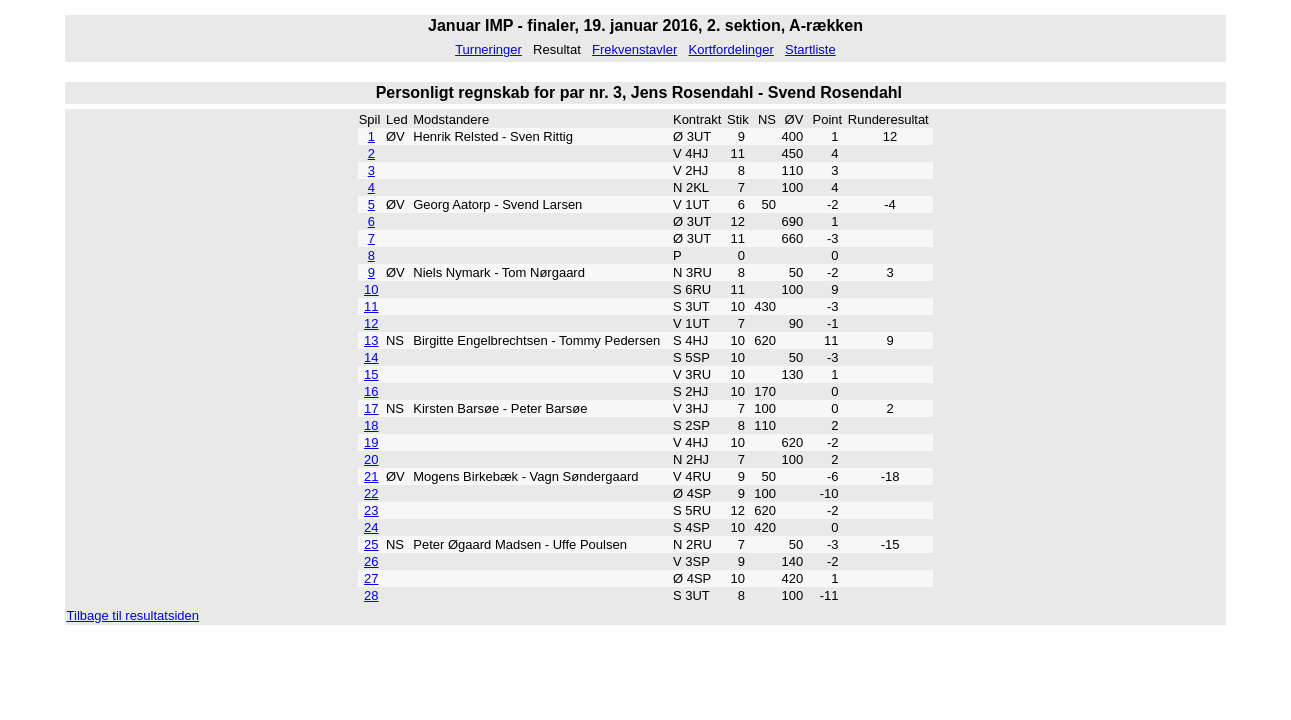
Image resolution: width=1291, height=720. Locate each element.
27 (371, 578)
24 (371, 527)
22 (371, 493)
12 (371, 323)
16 (371, 391)
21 (371, 476)
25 (371, 544)
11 (371, 306)
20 (371, 459)
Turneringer (488, 49)
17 (371, 408)
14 (371, 357)
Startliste (810, 49)
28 (371, 595)
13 (371, 340)
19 (371, 442)
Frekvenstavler (634, 49)
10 (371, 289)
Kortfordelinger (731, 49)
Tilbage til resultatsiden (133, 615)
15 (371, 374)
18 (371, 425)
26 (371, 561)
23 (371, 510)
